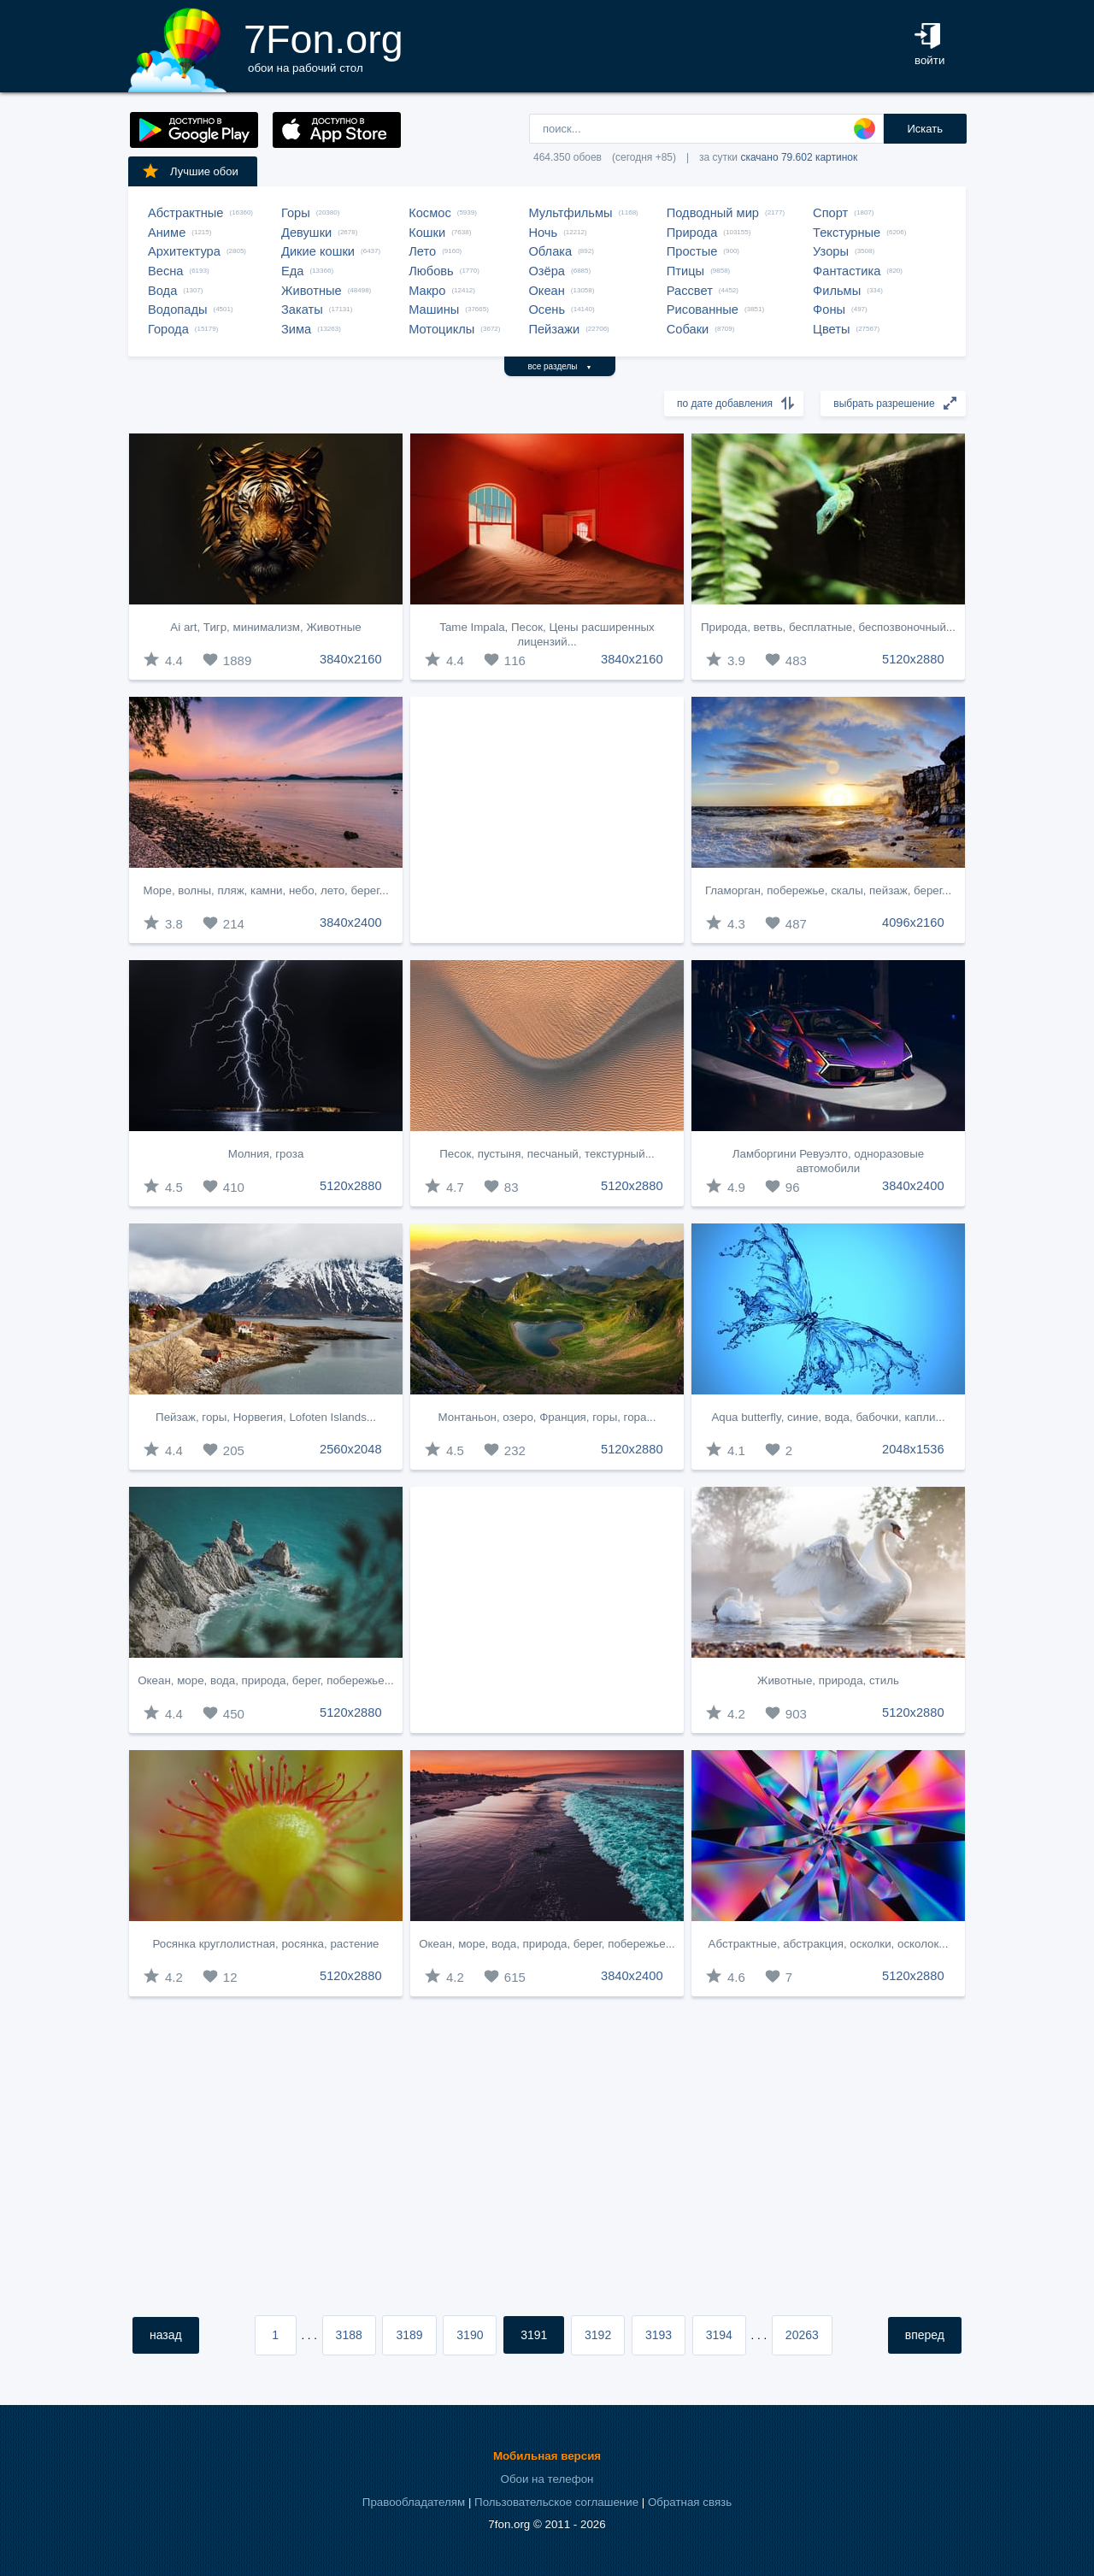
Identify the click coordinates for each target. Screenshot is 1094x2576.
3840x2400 (351, 922)
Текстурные (846, 232)
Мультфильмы (570, 213)
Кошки (427, 232)
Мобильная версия (547, 2455)
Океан (546, 291)
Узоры (831, 251)
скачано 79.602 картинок (798, 157)
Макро (427, 291)
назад (166, 2335)
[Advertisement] (547, 820)
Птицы (685, 271)
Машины (434, 309)
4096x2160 (913, 922)
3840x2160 (351, 659)
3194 (719, 2335)
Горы (295, 213)
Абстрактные (185, 213)
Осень (546, 309)
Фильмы (837, 291)
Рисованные (702, 309)
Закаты (302, 309)
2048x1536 (913, 1449)
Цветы (831, 329)
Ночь (542, 232)
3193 (658, 2335)
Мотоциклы (441, 329)
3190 (469, 2335)
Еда (292, 271)
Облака (550, 251)
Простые (692, 251)
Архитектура (184, 251)
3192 (598, 2335)
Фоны (829, 309)
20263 (802, 2335)
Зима (296, 329)
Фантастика (846, 271)
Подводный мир (713, 213)
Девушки (306, 232)
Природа (692, 232)
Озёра (546, 271)
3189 (409, 2335)
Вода (162, 291)
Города (168, 329)
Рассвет (690, 291)
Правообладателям (413, 2502)
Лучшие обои (189, 171)
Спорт (830, 213)
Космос (430, 213)
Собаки (688, 329)
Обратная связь (690, 2502)
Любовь (431, 271)
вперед (924, 2335)
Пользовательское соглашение (556, 2502)
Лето (422, 251)
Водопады (177, 309)
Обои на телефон (547, 2479)
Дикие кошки (318, 251)
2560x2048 (351, 1449)
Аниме (166, 232)
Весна (166, 271)
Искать (925, 128)
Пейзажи (553, 329)
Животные (311, 291)
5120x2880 (913, 659)
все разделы (560, 366)
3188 (349, 2335)
